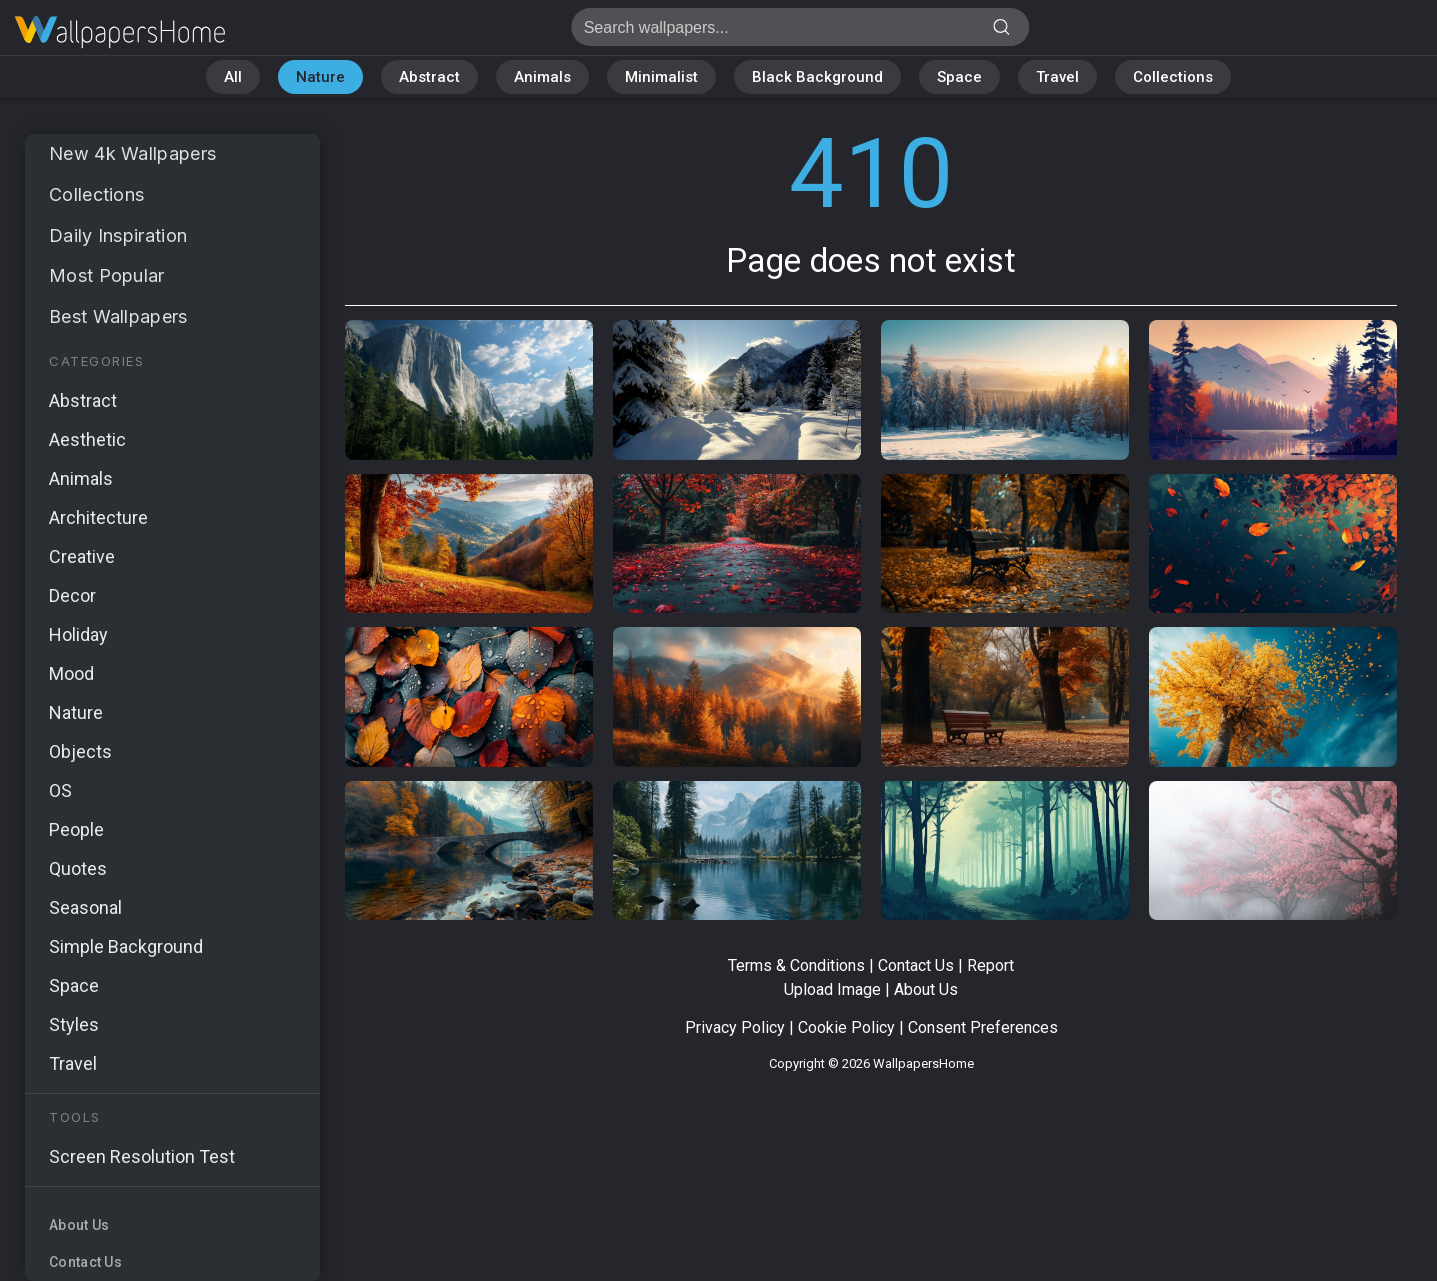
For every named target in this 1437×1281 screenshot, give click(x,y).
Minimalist (661, 77)
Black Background (817, 77)
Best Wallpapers (118, 316)
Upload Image (832, 989)
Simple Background (126, 946)
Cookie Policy (846, 1027)
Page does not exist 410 (120, 32)
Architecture (98, 517)
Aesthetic (87, 439)
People (76, 829)
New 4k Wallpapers (132, 153)
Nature (320, 77)
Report (990, 965)
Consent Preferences (983, 1027)
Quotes (78, 868)
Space (959, 77)
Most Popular (107, 275)
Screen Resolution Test (142, 1156)
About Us (79, 1225)
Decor (72, 595)
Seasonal (85, 907)
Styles (74, 1024)
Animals (542, 77)
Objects (80, 751)
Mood (71, 673)
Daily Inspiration (118, 235)
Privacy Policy (735, 1027)
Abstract (429, 77)
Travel (1057, 77)
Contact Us (85, 1262)
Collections (1173, 77)
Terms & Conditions (796, 965)
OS (60, 790)
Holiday (78, 634)
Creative (82, 556)
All (233, 77)
